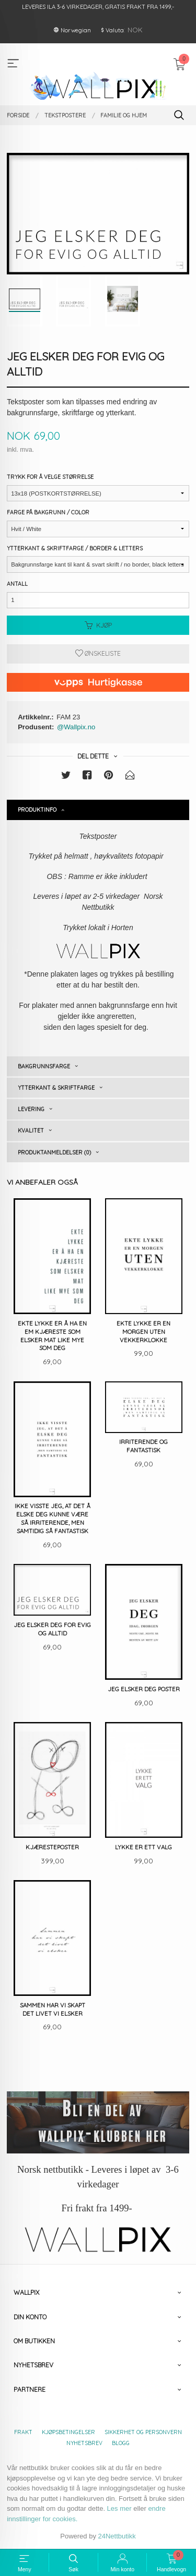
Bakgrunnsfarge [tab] (44, 1066)
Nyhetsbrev (84, 2443)
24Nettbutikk (117, 2536)
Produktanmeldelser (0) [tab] (54, 1152)
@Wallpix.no (76, 727)
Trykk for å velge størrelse (50, 476)
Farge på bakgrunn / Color (48, 512)
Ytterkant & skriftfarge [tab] (56, 1087)
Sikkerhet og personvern (143, 2432)
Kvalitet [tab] (31, 1130)
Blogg (121, 2443)
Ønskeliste (98, 653)
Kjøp (98, 625)
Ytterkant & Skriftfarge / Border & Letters (75, 548)
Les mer (119, 2508)
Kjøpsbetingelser (68, 2432)
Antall (17, 583)
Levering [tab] (31, 1109)
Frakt (23, 2432)
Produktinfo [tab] (37, 809)
